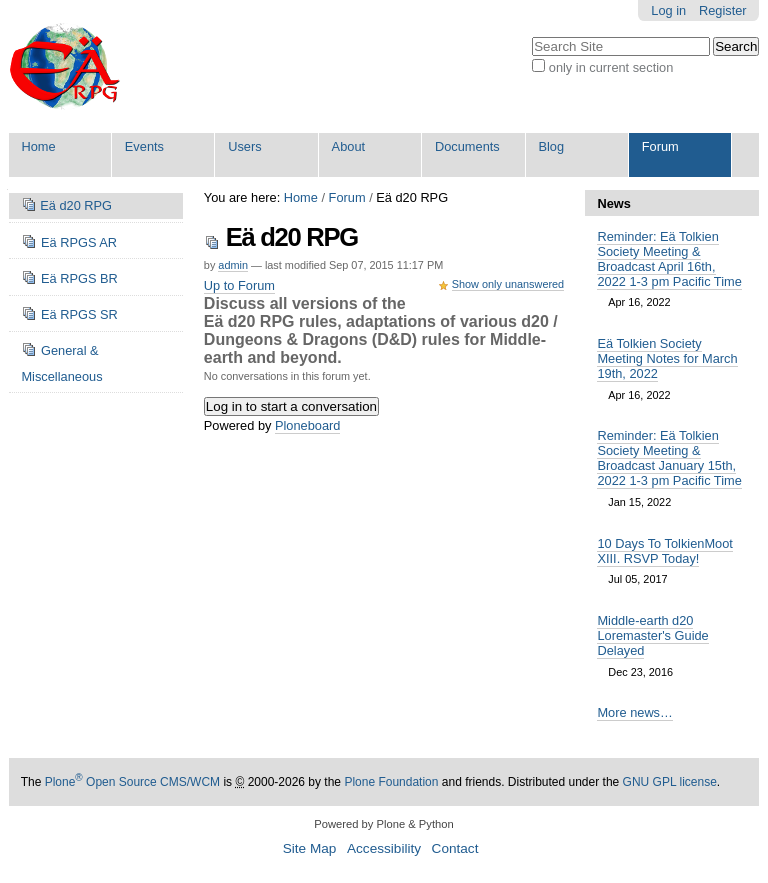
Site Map (310, 848)
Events (144, 146)
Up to (239, 285)
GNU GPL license (670, 782)
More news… (634, 712)
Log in (668, 10)
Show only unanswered (508, 284)
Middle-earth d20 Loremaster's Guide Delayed (652, 635)
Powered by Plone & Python (383, 824)
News (613, 203)
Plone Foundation (391, 782)
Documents (467, 146)
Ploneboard (307, 425)
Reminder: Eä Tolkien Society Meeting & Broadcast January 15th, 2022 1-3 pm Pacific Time (669, 458)
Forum (660, 146)
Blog (551, 146)
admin (233, 265)
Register (723, 10)
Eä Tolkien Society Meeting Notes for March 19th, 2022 (667, 358)
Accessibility (384, 848)
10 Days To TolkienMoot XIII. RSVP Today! (664, 551)
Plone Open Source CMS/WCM (132, 782)
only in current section (611, 67)
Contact (455, 848)
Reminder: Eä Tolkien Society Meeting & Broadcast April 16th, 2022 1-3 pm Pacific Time (669, 259)
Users (244, 146)
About (348, 146)
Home (38, 146)
